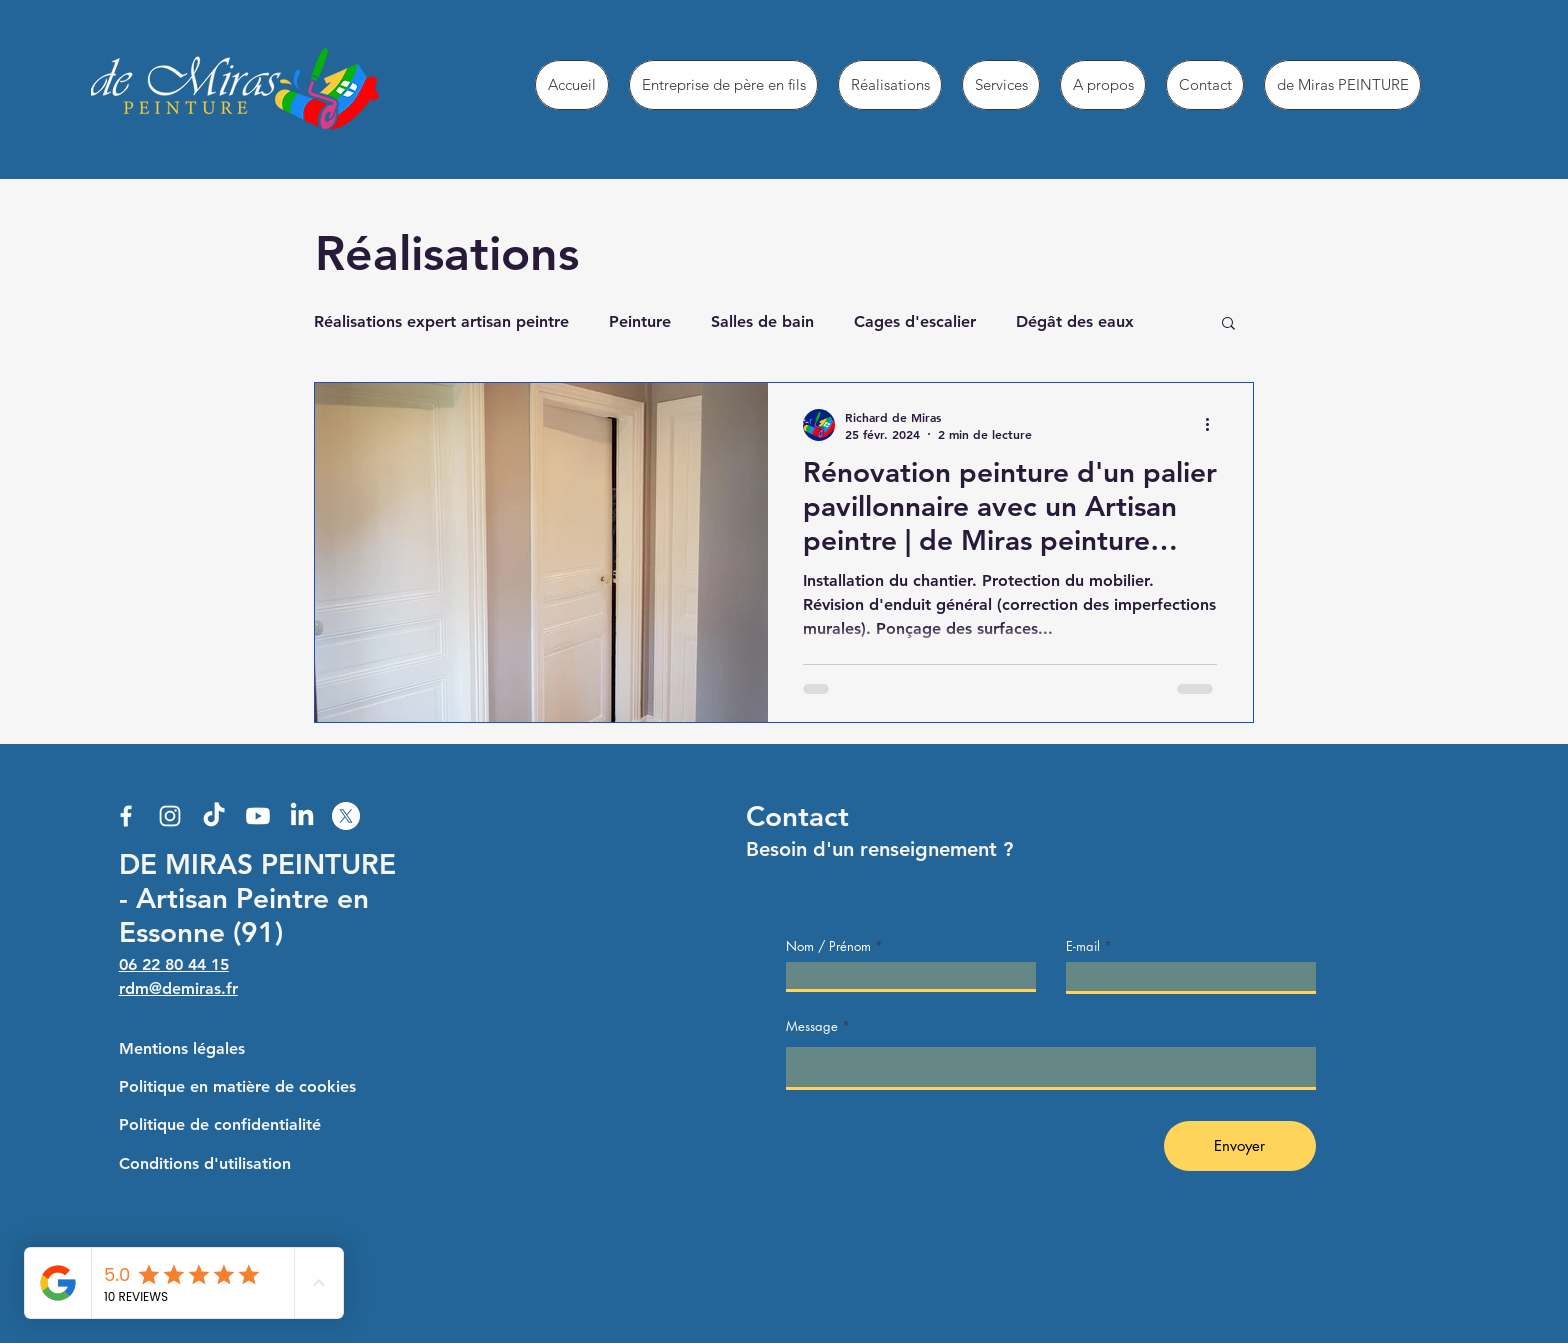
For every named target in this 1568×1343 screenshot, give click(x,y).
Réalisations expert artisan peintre (441, 321)
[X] (346, 816)
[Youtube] (258, 816)
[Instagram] (170, 816)
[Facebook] (126, 816)
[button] (1228, 324)
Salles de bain (762, 321)
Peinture (640, 321)
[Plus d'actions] (1214, 425)
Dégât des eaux (1075, 321)
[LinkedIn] (302, 816)
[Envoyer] (1240, 1146)
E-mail (1083, 946)
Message (812, 1026)
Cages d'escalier (915, 321)
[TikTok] (214, 816)
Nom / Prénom (828, 946)
